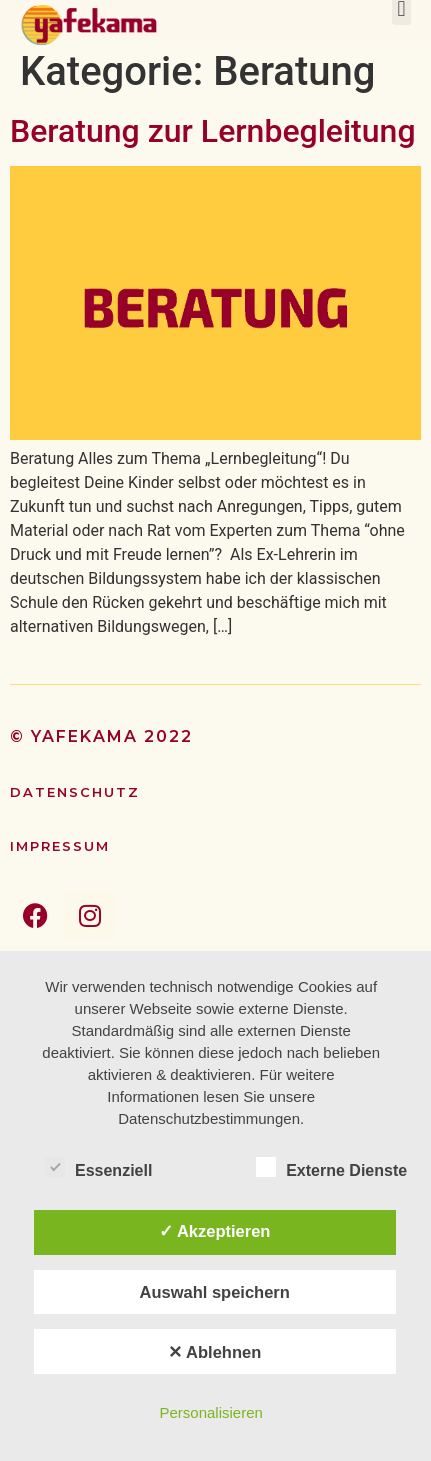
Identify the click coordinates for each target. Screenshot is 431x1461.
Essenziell (98, 1167)
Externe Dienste (331, 1167)
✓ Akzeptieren (215, 1231)
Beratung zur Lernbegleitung (213, 131)
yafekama (84, 736)
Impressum (60, 846)
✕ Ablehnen (214, 1352)
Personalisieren (210, 1412)
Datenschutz (75, 792)
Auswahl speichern (214, 1292)
